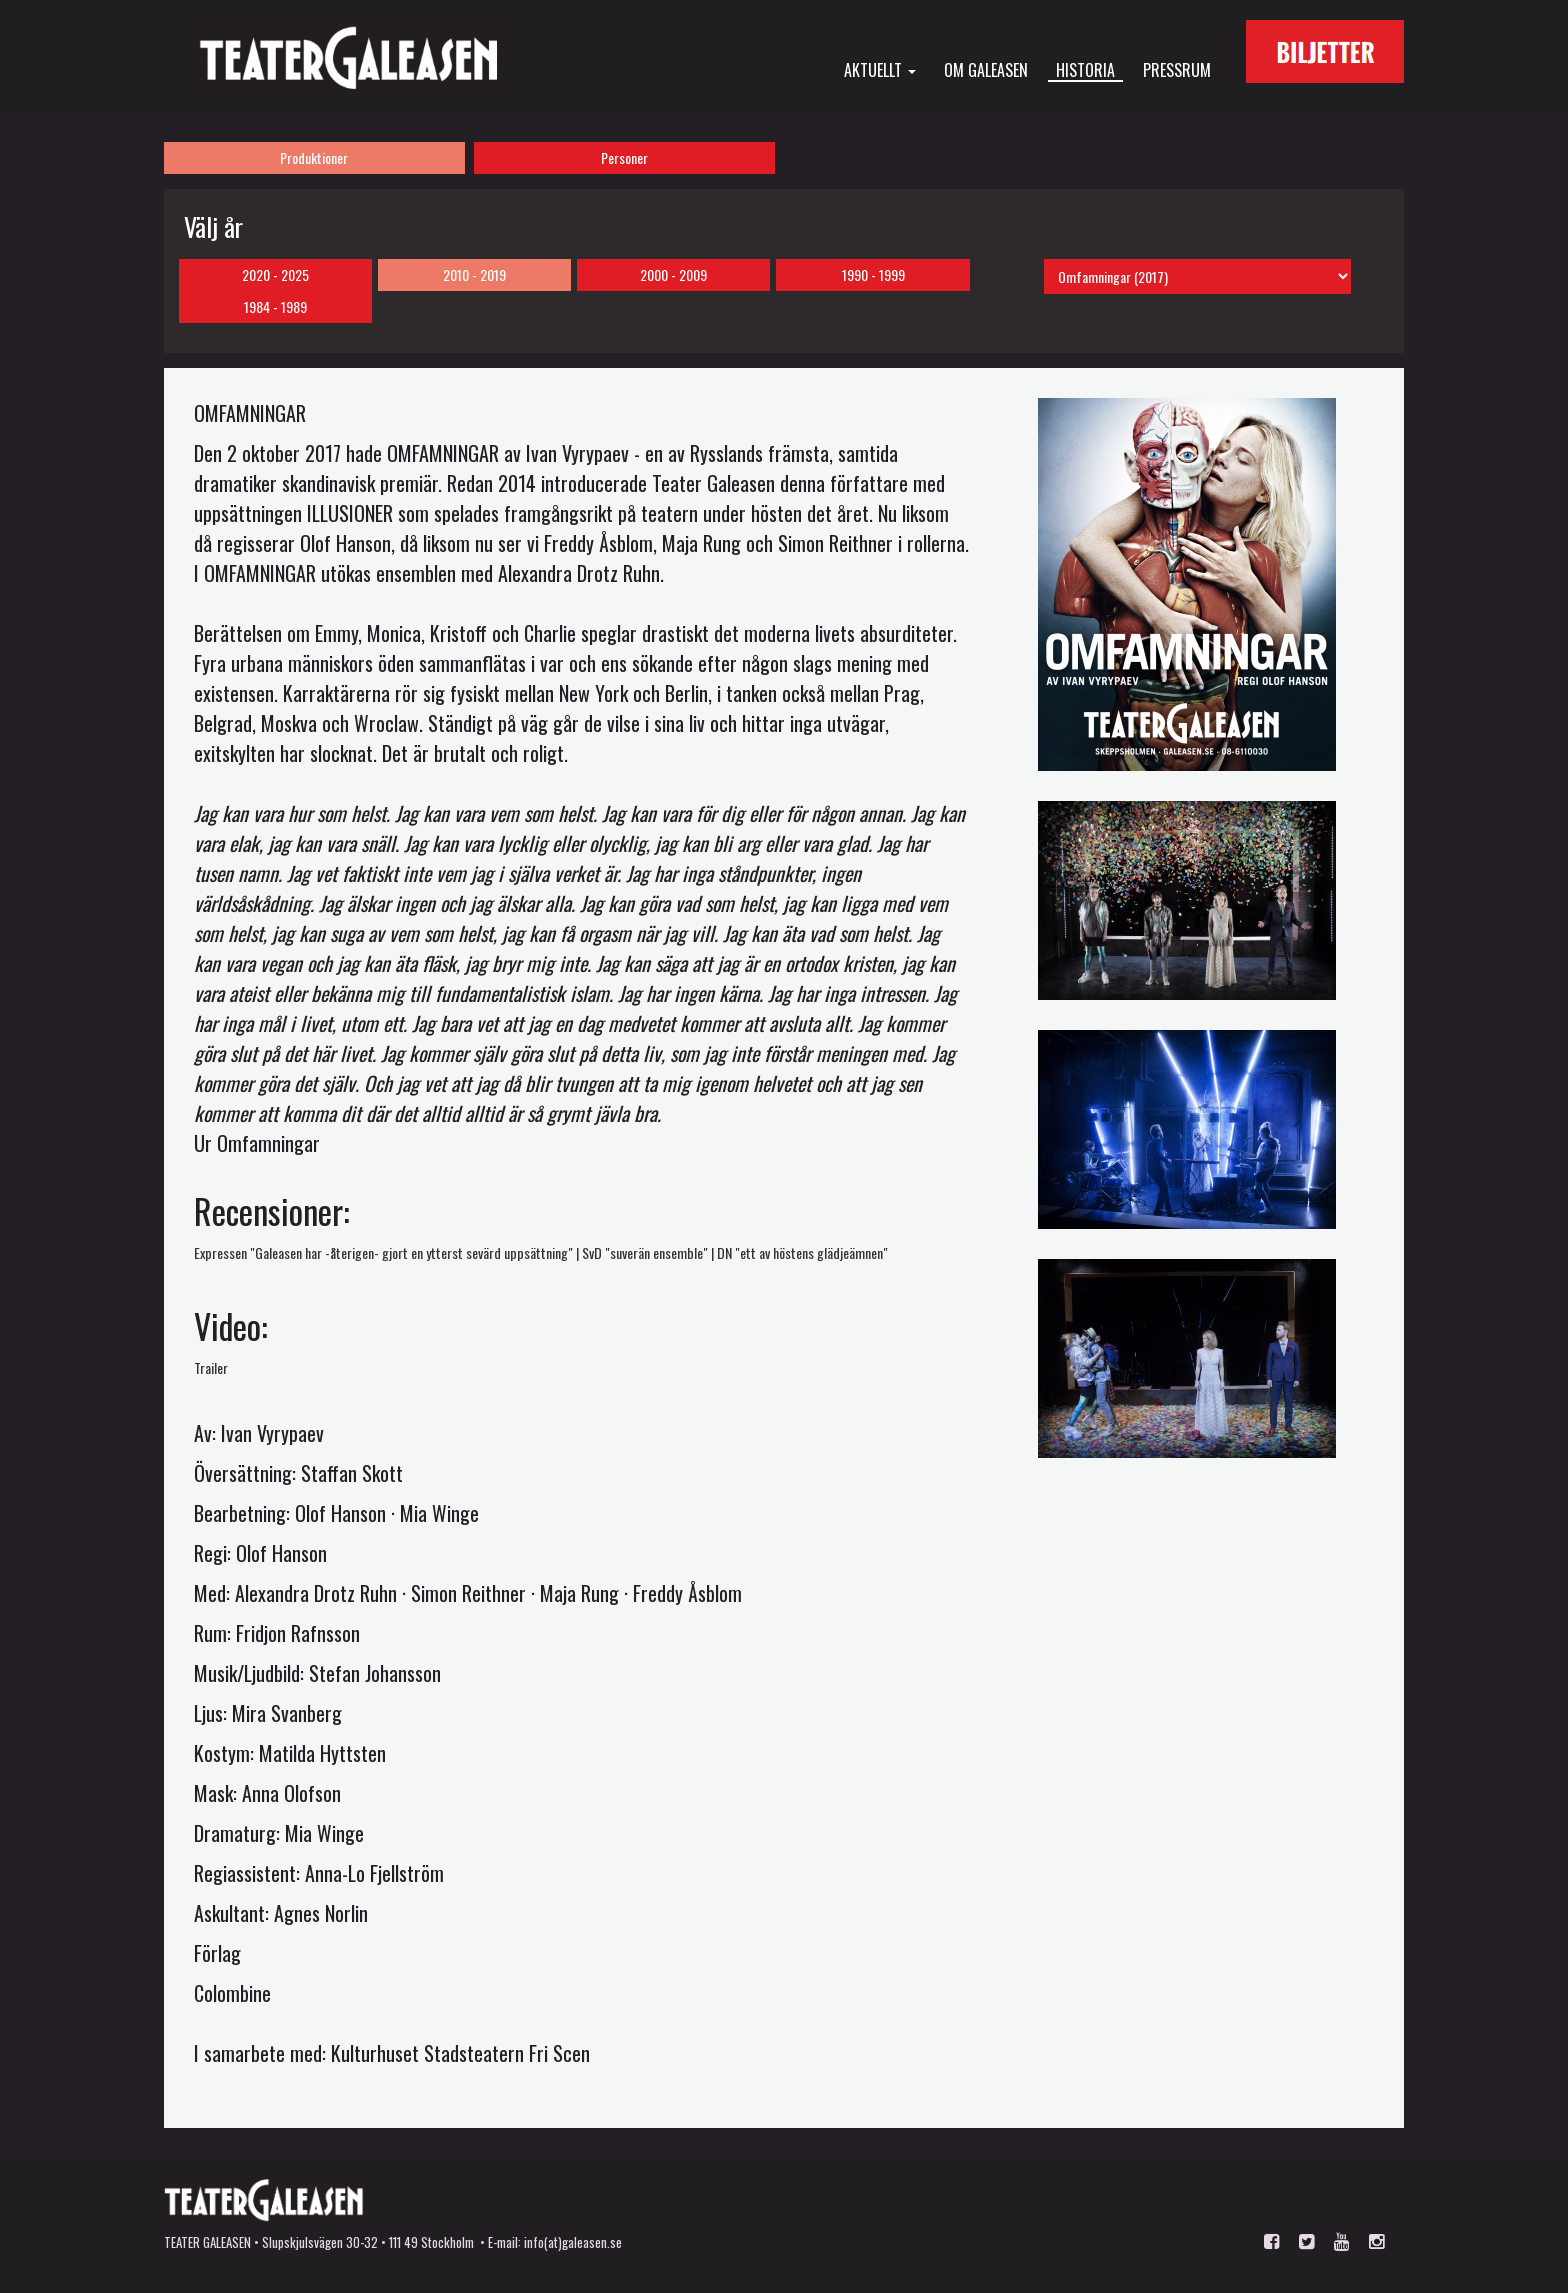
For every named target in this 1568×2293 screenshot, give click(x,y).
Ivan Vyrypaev (272, 1433)
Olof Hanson (340, 1513)
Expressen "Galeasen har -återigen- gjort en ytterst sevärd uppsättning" (383, 1252)
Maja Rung (579, 1593)
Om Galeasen (986, 69)
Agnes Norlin (321, 1913)
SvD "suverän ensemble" (645, 1252)
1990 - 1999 (873, 274)
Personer (624, 157)
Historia (1085, 70)
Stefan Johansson (375, 1673)
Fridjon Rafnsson (298, 1633)
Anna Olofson (291, 1793)
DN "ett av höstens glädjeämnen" (802, 1252)
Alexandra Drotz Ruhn (316, 1593)
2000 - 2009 (673, 274)
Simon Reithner (468, 1593)
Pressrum (1177, 69)
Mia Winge (439, 1513)
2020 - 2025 (275, 274)
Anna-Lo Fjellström (374, 1873)
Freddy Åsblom (687, 1593)
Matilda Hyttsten (322, 1753)
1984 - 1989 (275, 306)
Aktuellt (880, 69)
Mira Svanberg (287, 1713)
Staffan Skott (352, 1473)
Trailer (211, 1367)
